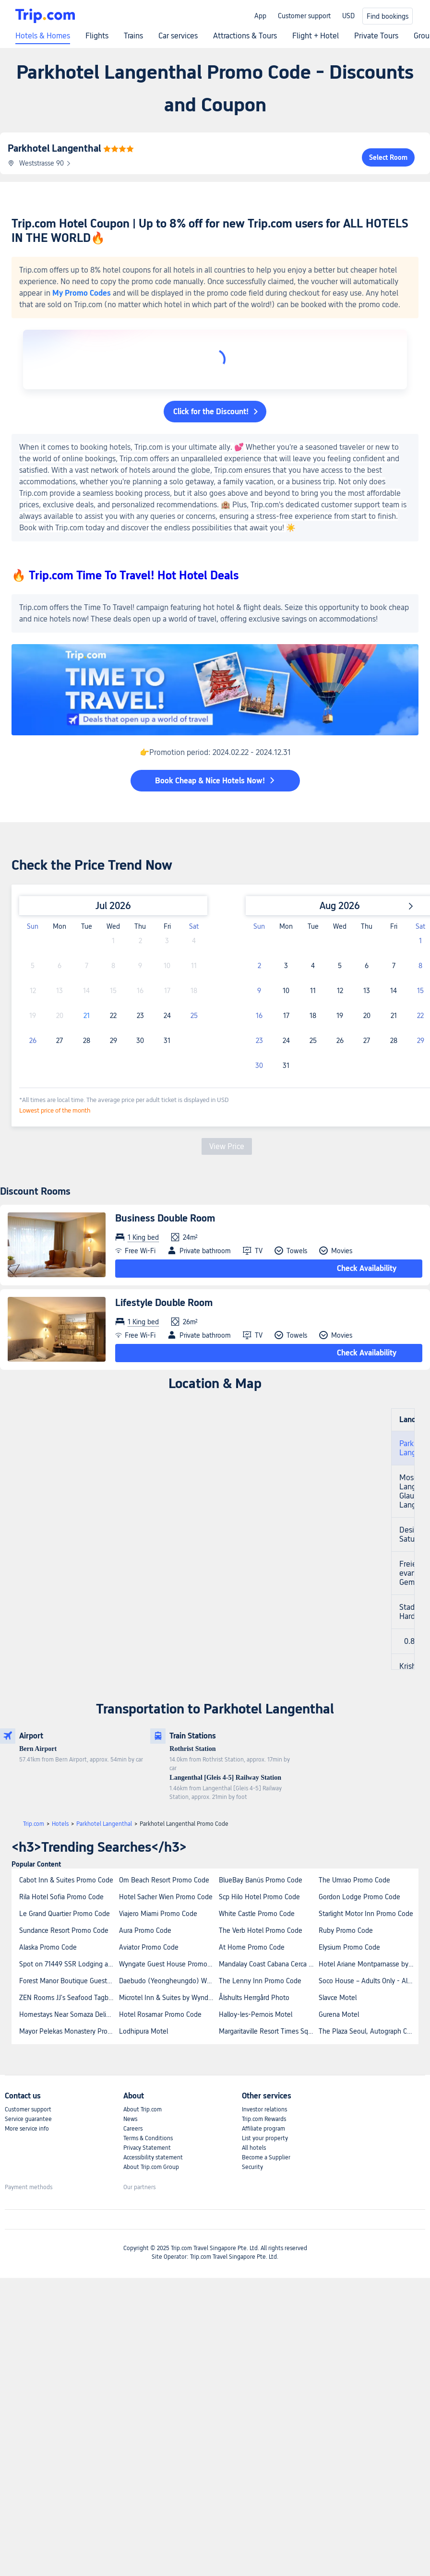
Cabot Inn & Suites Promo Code (66, 1880)
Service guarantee (28, 2119)
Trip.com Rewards (264, 2119)
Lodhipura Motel (143, 2031)
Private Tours (376, 36)
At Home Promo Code (252, 1947)
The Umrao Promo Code (354, 1880)
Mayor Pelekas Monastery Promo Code (68, 2031)
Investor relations (264, 2109)
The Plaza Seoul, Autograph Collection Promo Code (368, 2031)
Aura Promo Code (145, 1930)
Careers (133, 2128)
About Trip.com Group (151, 2167)
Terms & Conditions (148, 2138)
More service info (27, 2128)
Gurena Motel (339, 2014)
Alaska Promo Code (48, 1947)
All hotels (254, 2148)
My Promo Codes (81, 293)
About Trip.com (142, 2109)
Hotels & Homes (42, 36)
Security (252, 2167)
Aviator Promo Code (149, 1947)
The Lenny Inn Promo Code (260, 1981)
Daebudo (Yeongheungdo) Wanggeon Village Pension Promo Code (168, 1981)
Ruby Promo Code (346, 1930)
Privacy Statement (147, 2148)
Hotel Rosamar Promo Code (160, 2014)
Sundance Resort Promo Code (63, 1930)
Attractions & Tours (245, 36)
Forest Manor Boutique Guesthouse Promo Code (68, 1981)
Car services (178, 36)
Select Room (388, 157)
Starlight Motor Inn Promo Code (366, 1913)
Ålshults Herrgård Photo (254, 1997)
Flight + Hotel (315, 36)
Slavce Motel (338, 1997)
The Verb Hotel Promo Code (260, 1930)
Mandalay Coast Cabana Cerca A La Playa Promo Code (268, 1964)
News (130, 2119)
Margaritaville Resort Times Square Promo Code (268, 2031)
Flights (96, 36)
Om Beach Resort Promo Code (164, 1880)
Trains (133, 36)
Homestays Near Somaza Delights (68, 2014)
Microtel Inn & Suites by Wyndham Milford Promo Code (168, 1997)
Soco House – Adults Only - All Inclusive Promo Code (368, 1981)
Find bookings (387, 16)
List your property (265, 2138)
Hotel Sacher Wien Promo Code (166, 1897)
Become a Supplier (266, 2157)
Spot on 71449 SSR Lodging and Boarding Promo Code (68, 1964)
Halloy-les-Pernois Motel (255, 2014)
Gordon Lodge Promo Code (359, 1897)
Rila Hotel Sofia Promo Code (61, 1897)
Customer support (304, 16)
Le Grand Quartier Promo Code (64, 1913)
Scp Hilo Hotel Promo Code (259, 1897)
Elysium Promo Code (349, 1947)
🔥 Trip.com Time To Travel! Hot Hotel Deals (125, 575)
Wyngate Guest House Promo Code (168, 1964)
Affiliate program (263, 2128)
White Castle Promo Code (257, 1913)
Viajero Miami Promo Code (158, 1913)
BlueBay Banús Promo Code (260, 1880)
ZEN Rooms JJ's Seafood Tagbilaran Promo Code (68, 1997)
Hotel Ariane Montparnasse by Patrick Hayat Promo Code (368, 1964)
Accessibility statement (153, 2157)
